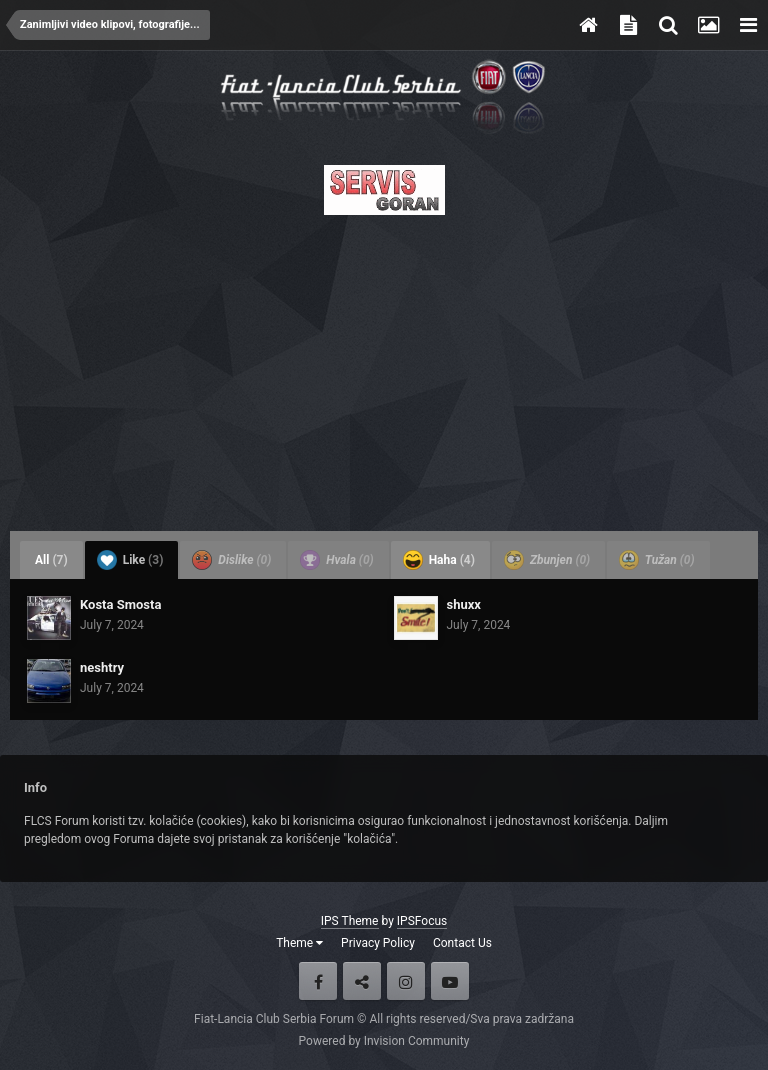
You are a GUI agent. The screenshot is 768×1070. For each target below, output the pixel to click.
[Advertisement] (384, 367)
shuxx (464, 604)
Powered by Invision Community (384, 1041)
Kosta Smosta (120, 604)
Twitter (362, 981)
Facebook (318, 981)
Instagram (406, 981)
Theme (299, 943)
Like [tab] (130, 560)
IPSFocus (422, 921)
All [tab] (51, 560)
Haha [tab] (439, 560)
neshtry (102, 667)
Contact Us (462, 943)
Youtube (450, 981)
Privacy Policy (378, 943)
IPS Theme (350, 921)
